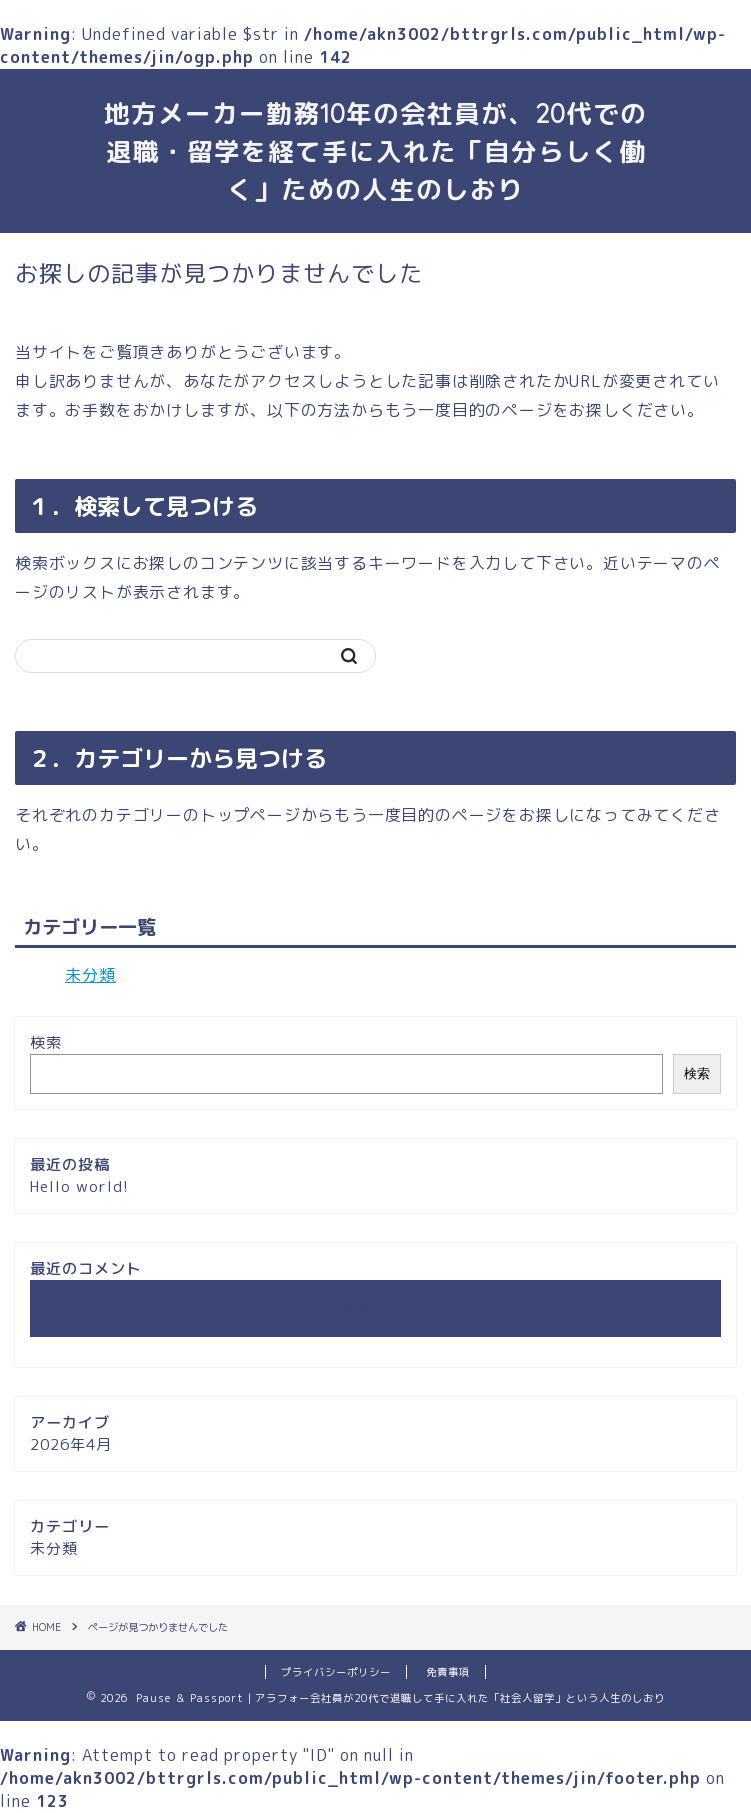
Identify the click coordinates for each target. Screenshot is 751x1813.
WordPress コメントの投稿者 (264, 1308)
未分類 (90, 975)
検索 (46, 1042)
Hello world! (79, 1186)
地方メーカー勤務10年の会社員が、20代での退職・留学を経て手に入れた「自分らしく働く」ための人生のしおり (375, 151)
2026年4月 (71, 1444)
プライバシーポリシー (336, 1672)
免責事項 (448, 1672)
